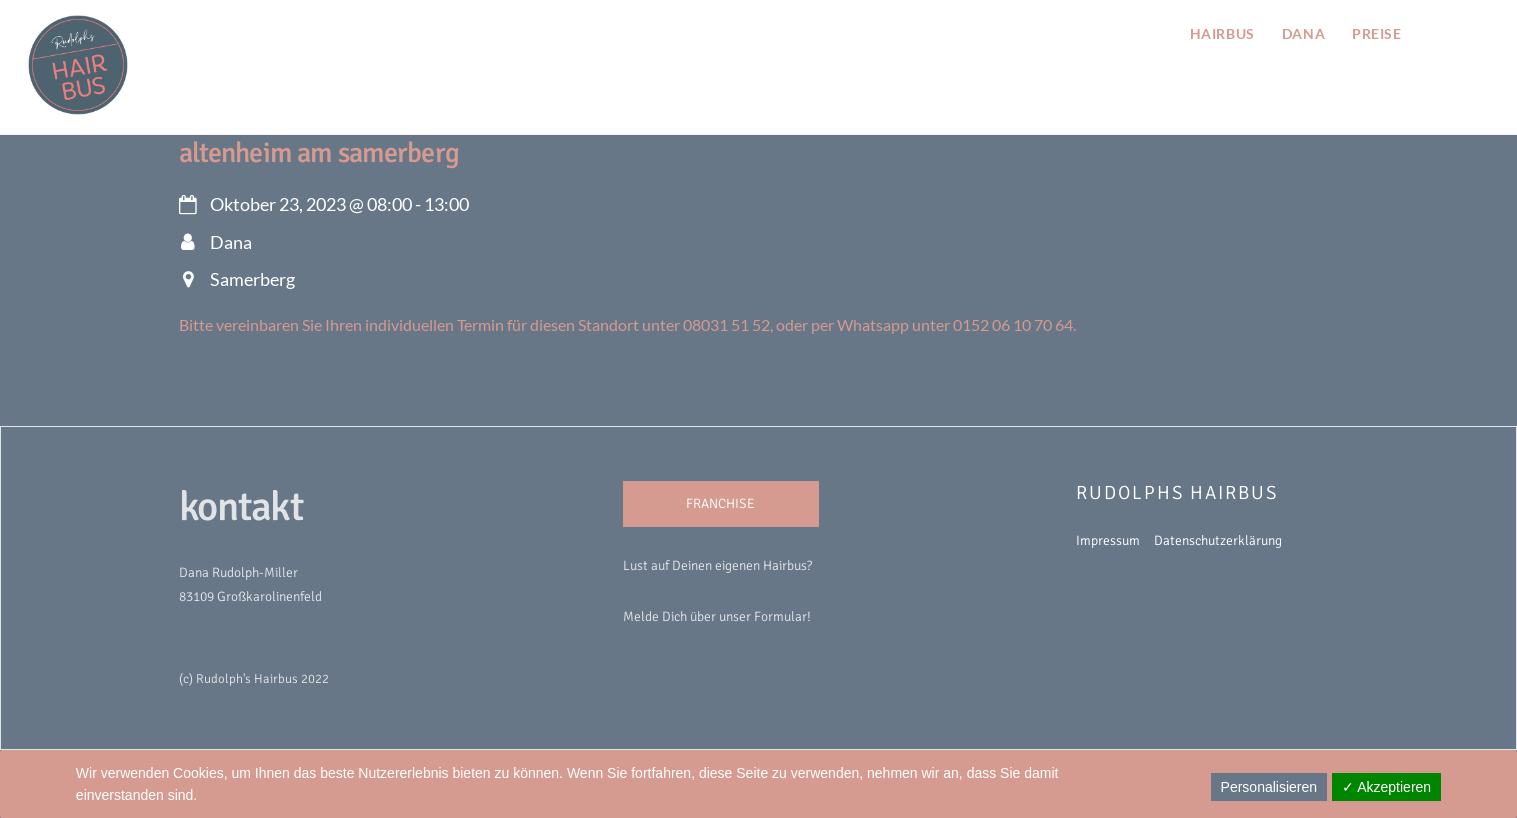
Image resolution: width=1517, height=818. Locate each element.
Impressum (1108, 540)
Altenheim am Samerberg (319, 153)
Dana (1303, 33)
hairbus (1222, 33)
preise (1376, 33)
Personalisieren (1269, 787)
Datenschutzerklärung (1218, 540)
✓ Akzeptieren (1386, 787)
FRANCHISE (720, 503)
